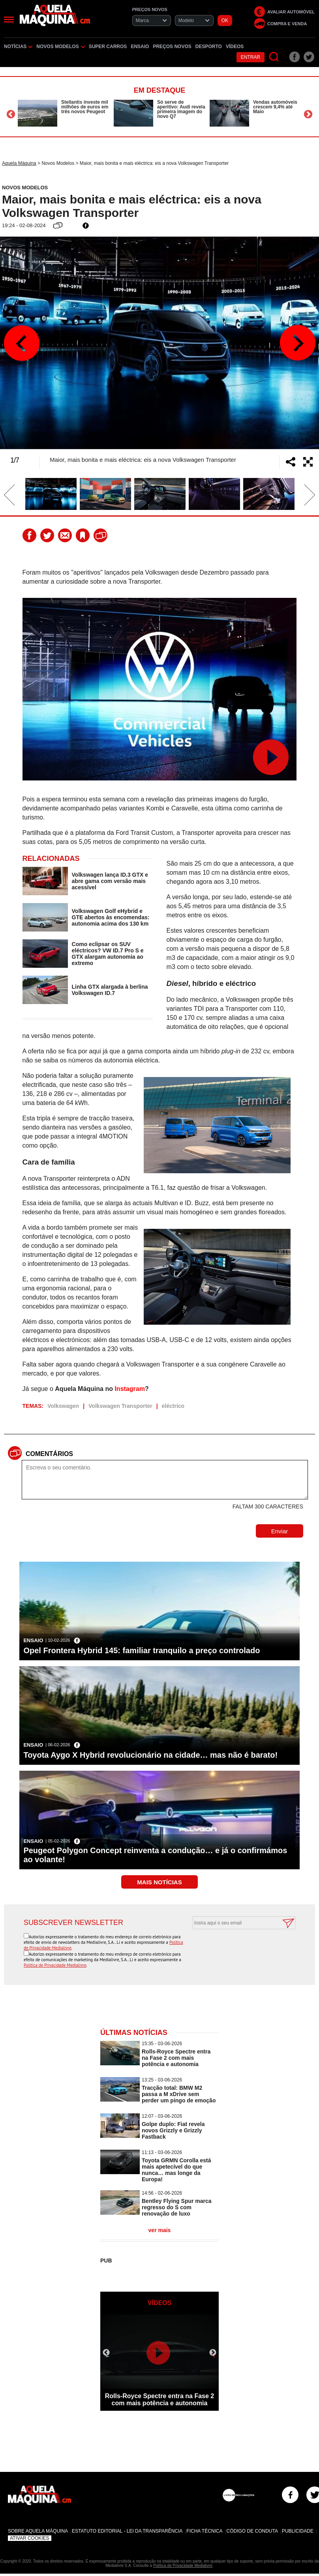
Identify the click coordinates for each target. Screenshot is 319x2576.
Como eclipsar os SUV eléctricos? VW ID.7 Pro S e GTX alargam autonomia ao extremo (108, 953)
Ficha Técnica (204, 2531)
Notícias (18, 46)
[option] (64, 113)
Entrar (250, 57)
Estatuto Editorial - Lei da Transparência (127, 2531)
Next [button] (308, 114)
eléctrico (173, 1406)
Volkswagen (63, 1406)
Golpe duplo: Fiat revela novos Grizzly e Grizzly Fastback (173, 2130)
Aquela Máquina (19, 163)
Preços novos (172, 46)
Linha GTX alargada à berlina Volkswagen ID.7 (110, 990)
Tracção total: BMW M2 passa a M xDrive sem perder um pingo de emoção (179, 2094)
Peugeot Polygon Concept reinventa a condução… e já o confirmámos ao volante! (155, 1855)
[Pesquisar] (274, 57)
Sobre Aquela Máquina (38, 2531)
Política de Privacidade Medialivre (55, 1965)
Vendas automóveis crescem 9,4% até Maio (275, 107)
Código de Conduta (252, 2531)
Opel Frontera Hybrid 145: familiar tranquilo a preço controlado (141, 1650)
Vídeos (235, 46)
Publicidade (297, 2531)
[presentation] (235, 1948)
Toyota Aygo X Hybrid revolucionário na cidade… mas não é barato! (150, 1755)
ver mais (159, 2230)
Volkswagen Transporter (120, 1406)
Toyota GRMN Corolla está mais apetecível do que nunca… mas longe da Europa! (176, 2169)
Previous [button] (11, 114)
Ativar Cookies (29, 2538)
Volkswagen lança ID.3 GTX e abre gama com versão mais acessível (110, 881)
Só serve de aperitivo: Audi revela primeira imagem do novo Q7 (181, 109)
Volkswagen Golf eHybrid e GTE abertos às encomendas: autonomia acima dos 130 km (111, 917)
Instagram (129, 1388)
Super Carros (108, 46)
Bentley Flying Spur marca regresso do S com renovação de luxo (177, 2207)
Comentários (49, 1453)
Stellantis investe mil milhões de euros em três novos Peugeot (84, 107)
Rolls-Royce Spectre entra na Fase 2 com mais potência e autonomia (176, 2057)
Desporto (208, 46)
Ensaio (140, 46)
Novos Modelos (60, 46)
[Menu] (9, 19)
